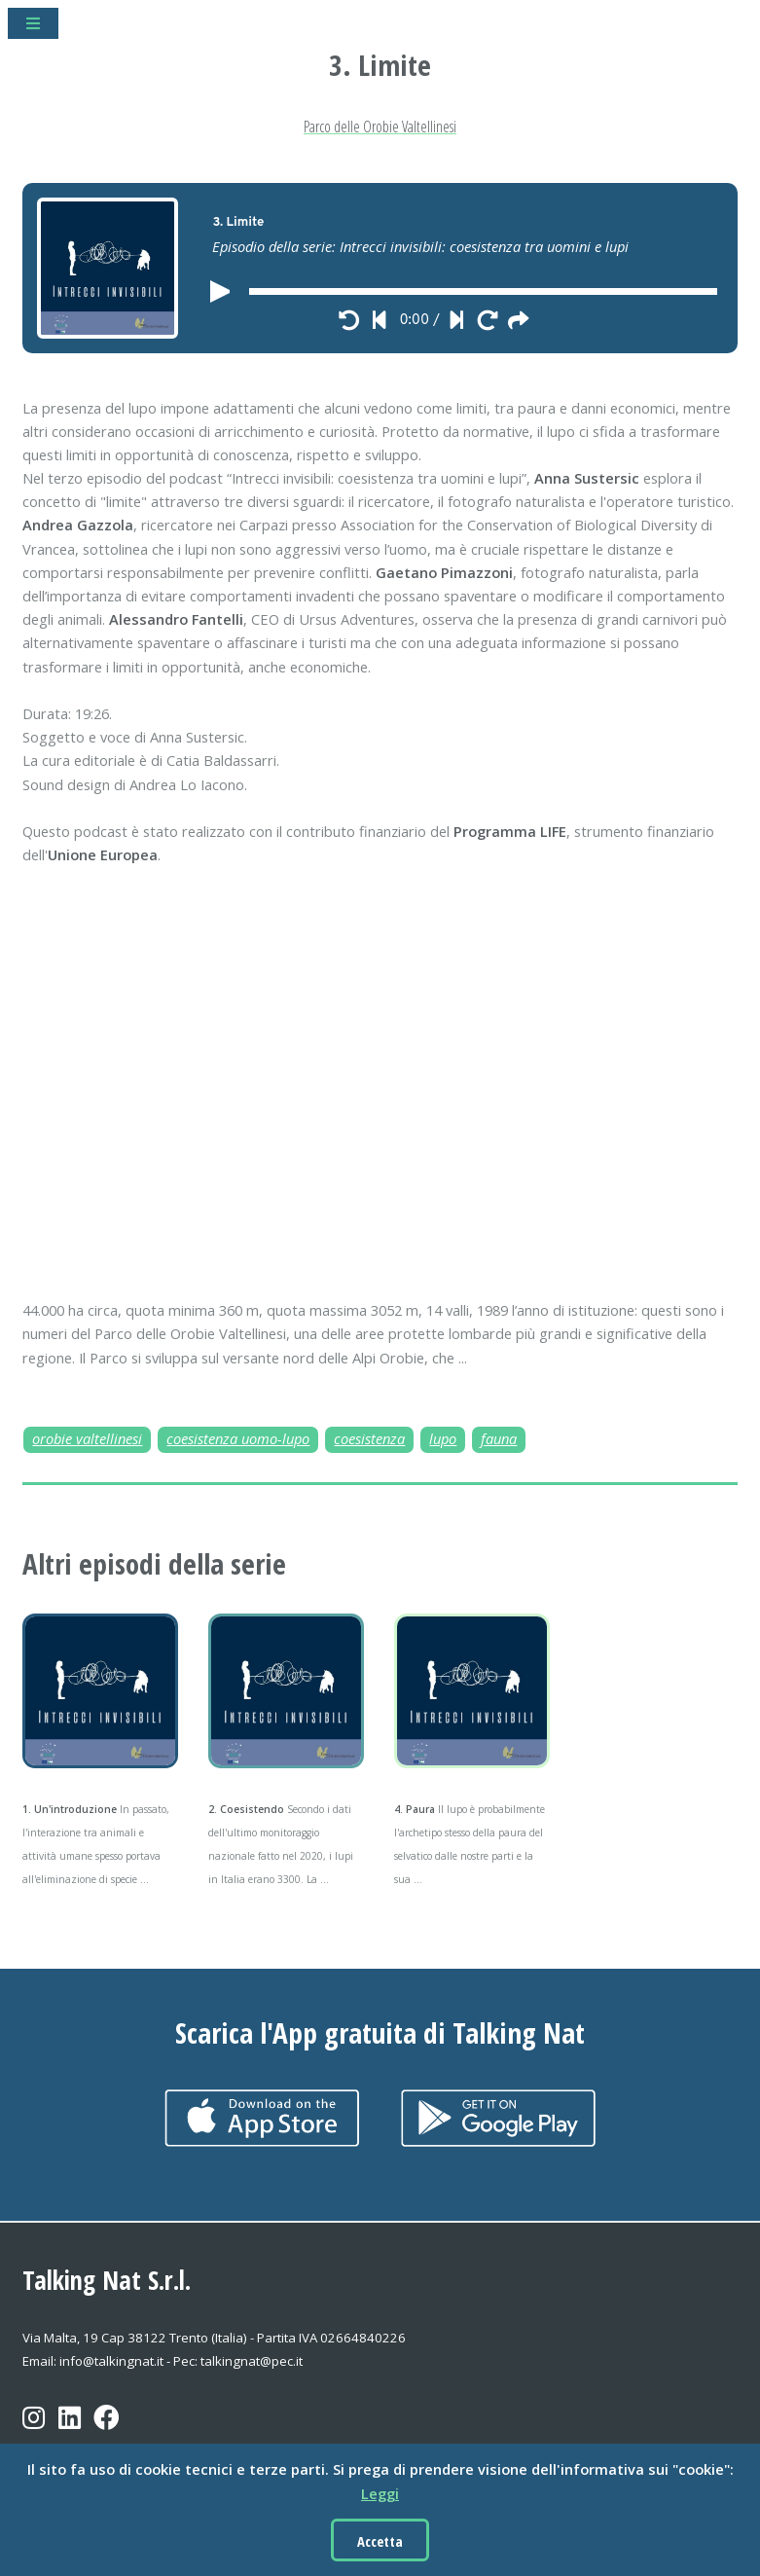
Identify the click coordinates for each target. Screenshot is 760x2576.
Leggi (380, 2493)
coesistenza (369, 1438)
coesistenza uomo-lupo (237, 1438)
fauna (499, 1438)
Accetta (380, 2541)
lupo (442, 1438)
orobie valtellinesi (87, 1438)
